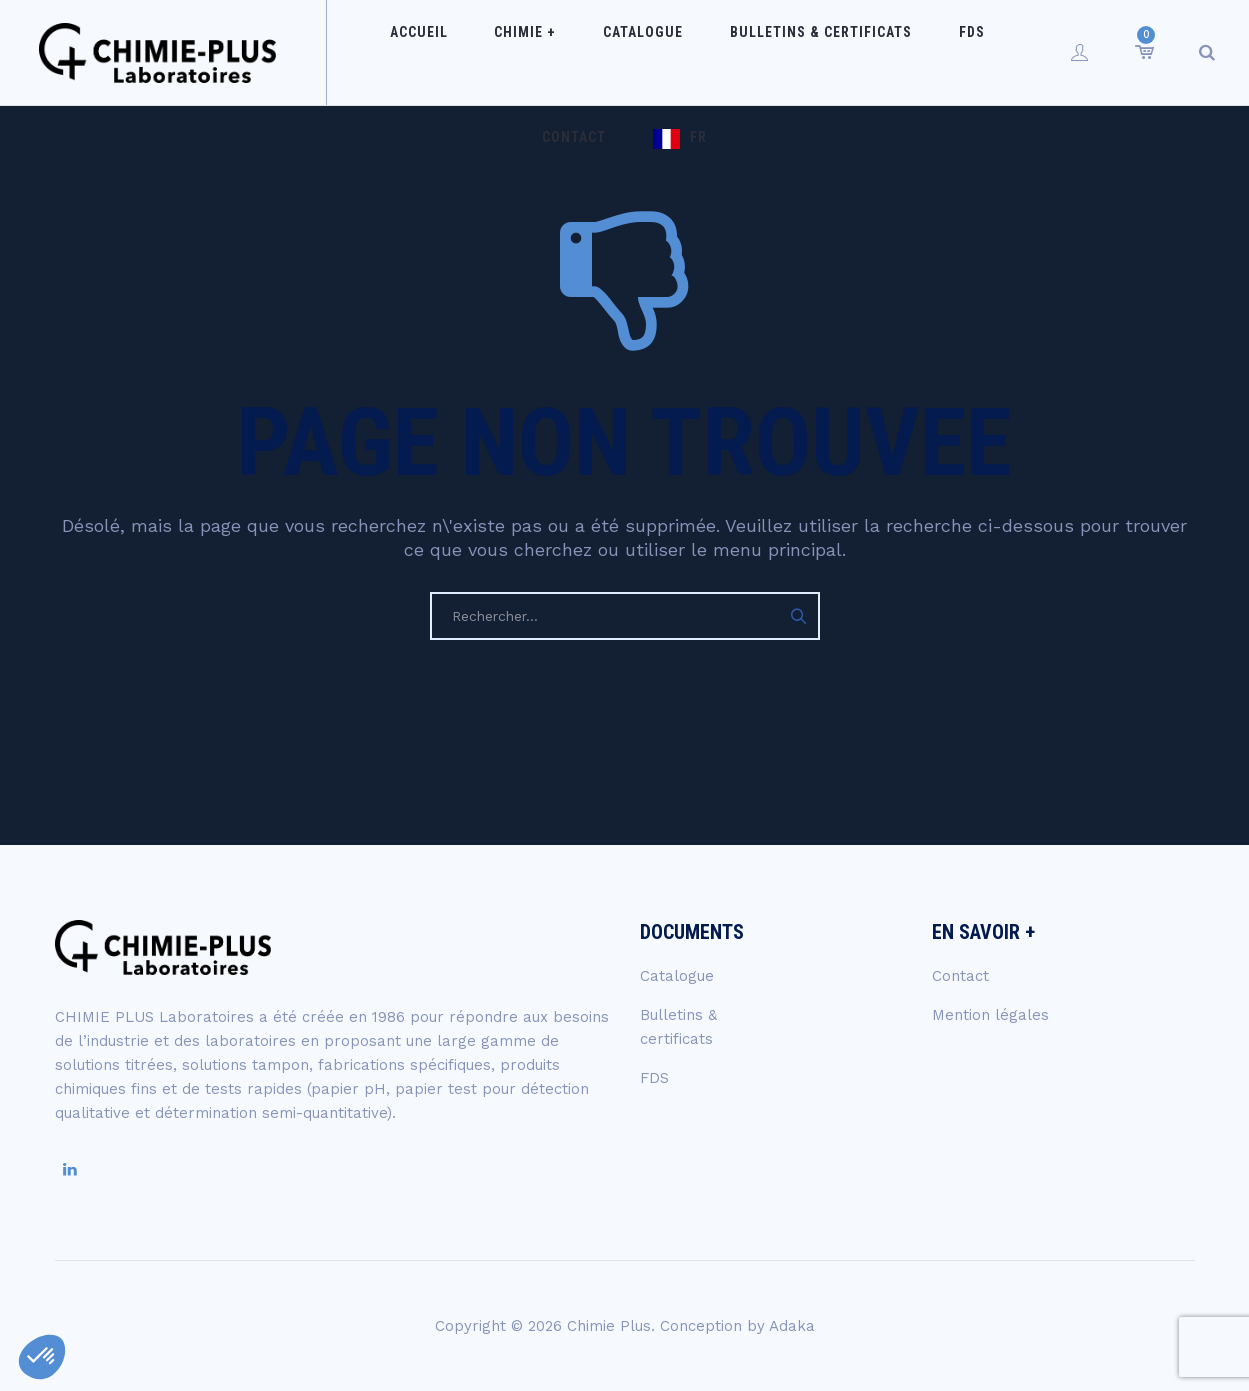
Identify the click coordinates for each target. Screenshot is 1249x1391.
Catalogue (607, 52)
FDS (900, 52)
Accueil (418, 52)
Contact (974, 52)
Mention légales (990, 1015)
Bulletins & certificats (767, 52)
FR (643, 157)
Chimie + (507, 52)
